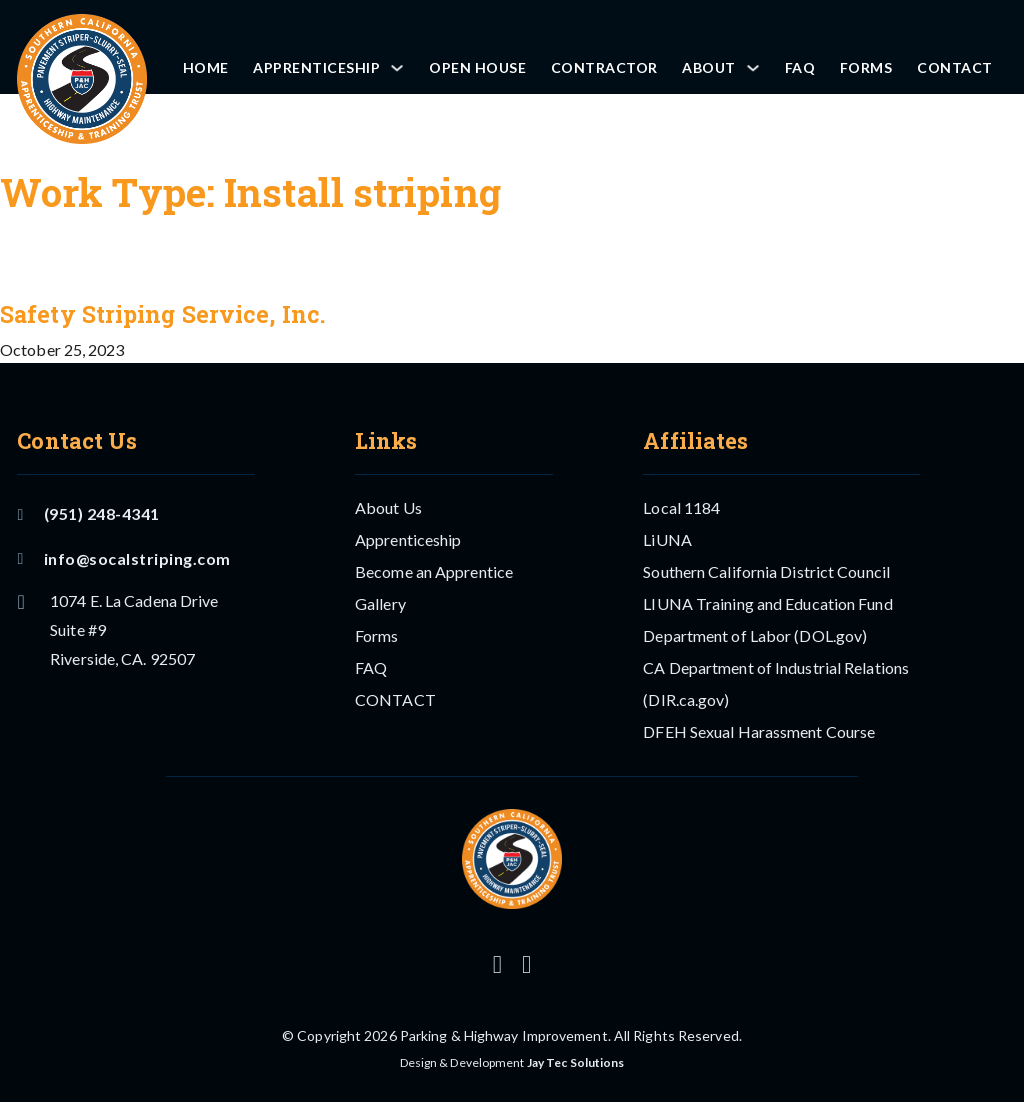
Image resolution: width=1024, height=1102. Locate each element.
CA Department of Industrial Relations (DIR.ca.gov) (776, 683)
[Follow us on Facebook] (526, 964)
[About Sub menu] (753, 68)
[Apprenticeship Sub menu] (397, 68)
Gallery (380, 603)
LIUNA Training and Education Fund (767, 603)
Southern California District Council (766, 571)
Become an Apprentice (434, 571)
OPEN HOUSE (477, 67)
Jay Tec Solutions (576, 1062)
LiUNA (667, 539)
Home (206, 67)
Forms (866, 67)
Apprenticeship (316, 67)
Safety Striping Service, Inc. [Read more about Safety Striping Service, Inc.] (162, 314)
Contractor (604, 67)
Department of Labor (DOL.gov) (755, 635)
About (709, 67)
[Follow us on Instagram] (497, 964)
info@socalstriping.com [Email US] (123, 558)
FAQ (800, 67)
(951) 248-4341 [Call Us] (88, 513)
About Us (388, 507)
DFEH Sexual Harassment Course (759, 731)
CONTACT (955, 67)
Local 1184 (681, 507)
